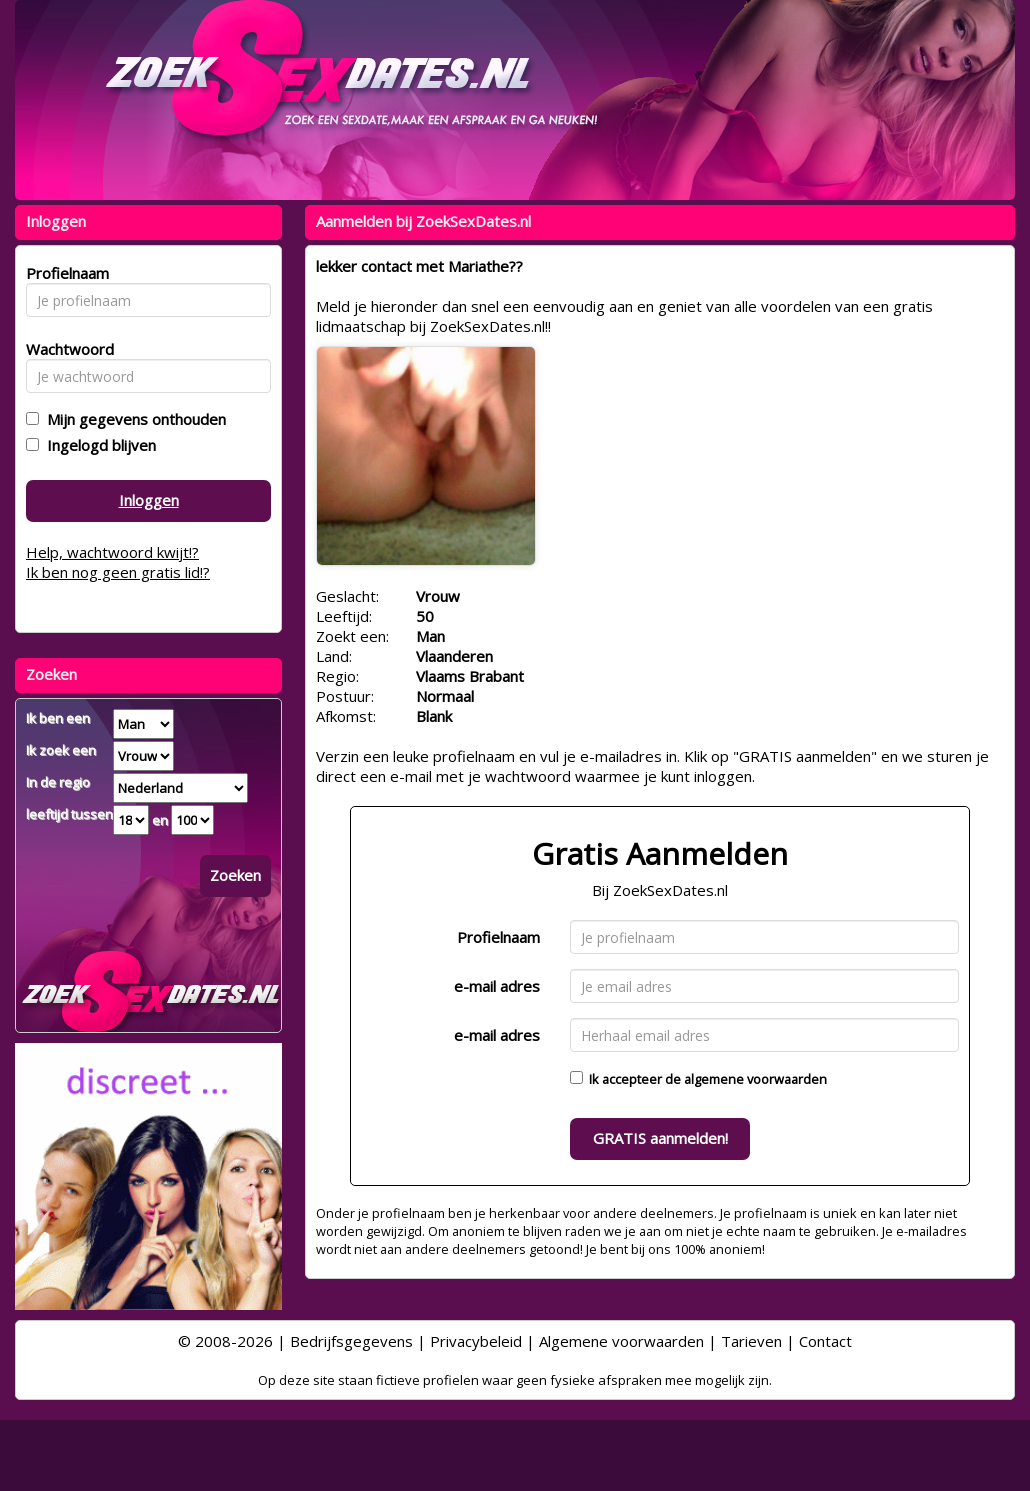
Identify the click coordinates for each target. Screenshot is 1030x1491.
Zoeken (235, 875)
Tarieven (751, 1341)
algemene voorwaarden (755, 1079)
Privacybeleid (476, 1341)
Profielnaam (498, 937)
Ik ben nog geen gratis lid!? (118, 572)
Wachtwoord (64, 349)
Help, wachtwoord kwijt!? (112, 552)
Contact (825, 1341)
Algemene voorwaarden (621, 1341)
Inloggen (149, 500)
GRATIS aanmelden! (660, 1138)
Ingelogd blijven (97, 445)
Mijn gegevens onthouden (132, 419)
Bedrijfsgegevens (351, 1341)
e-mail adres (497, 986)
